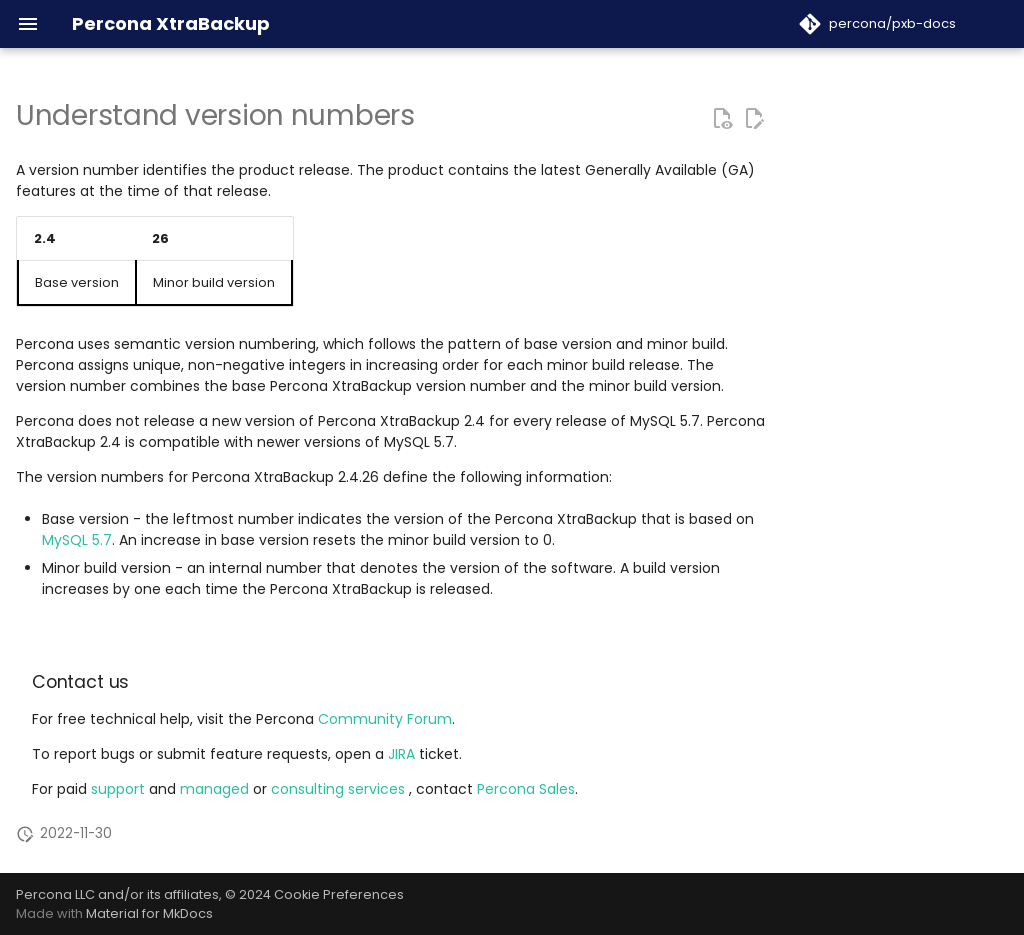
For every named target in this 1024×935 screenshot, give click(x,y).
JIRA (401, 754)
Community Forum (385, 719)
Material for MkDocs (149, 913)
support (120, 789)
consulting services (340, 789)
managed (216, 789)
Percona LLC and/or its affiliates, (120, 894)
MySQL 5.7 (77, 540)
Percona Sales (526, 789)
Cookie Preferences (339, 894)
